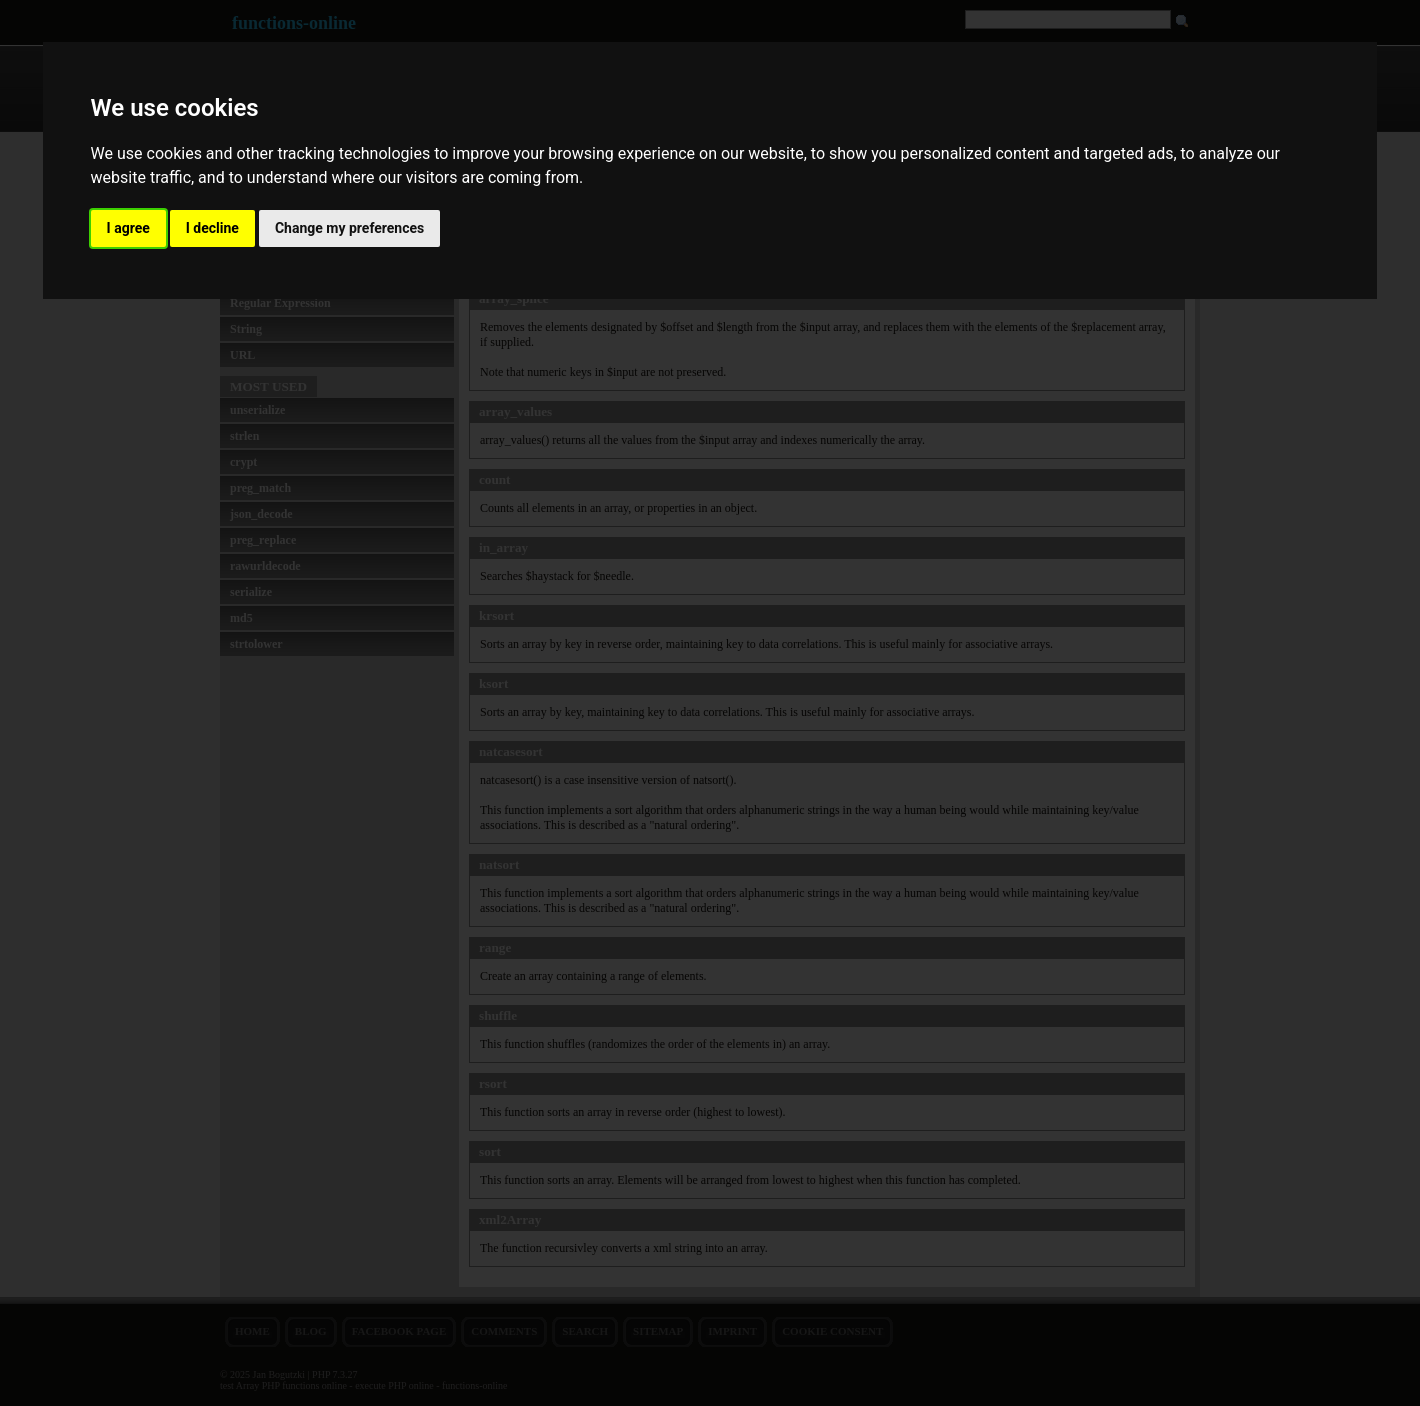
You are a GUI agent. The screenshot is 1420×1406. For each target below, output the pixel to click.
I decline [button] (212, 228)
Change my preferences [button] (349, 228)
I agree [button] (128, 228)
